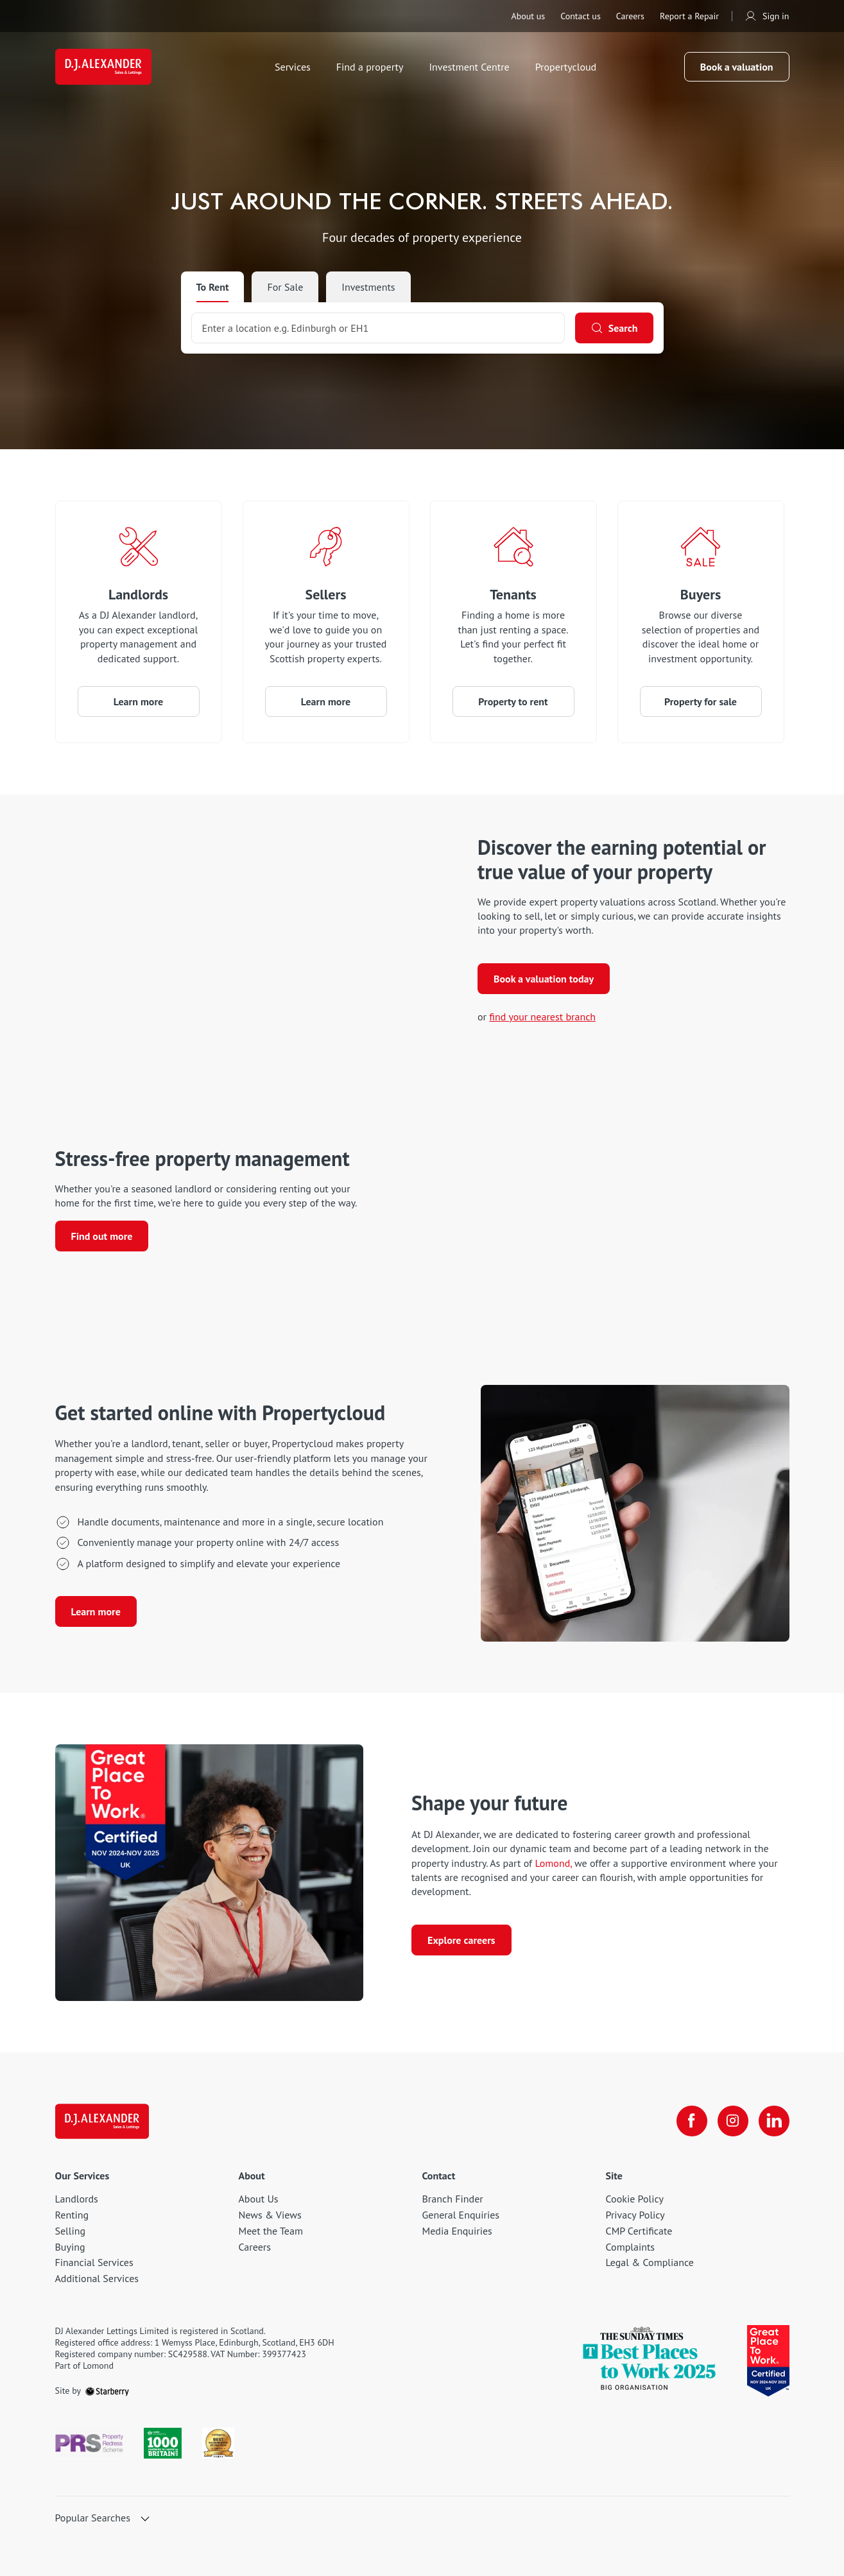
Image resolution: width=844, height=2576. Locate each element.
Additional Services (97, 2278)
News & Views (270, 2214)
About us (528, 16)
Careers (630, 16)
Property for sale (700, 701)
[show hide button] (145, 2519)
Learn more (138, 701)
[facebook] (691, 2121)
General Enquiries (461, 2214)
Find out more (102, 1236)
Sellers (326, 594)
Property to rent (512, 701)
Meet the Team (271, 2230)
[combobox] (378, 327)
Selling (70, 2230)
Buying (70, 2246)
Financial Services (94, 2262)
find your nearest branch (542, 1016)
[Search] (614, 328)
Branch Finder (452, 2198)
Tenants (513, 594)
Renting (72, 2214)
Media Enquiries (457, 2230)
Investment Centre (469, 67)
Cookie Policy (635, 2198)
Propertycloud (566, 67)
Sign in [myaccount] (767, 16)
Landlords (138, 594)
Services (293, 67)
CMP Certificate (639, 2230)
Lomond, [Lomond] (553, 1863)
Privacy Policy (635, 2214)
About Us (259, 2198)
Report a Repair (689, 16)
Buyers (700, 594)
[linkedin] (774, 2121)
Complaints (630, 2246)
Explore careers (461, 1940)
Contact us (580, 16)
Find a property (370, 67)
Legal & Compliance (650, 2262)
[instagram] (733, 2121)
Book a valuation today (544, 978)
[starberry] (107, 2390)
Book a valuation (736, 66)
